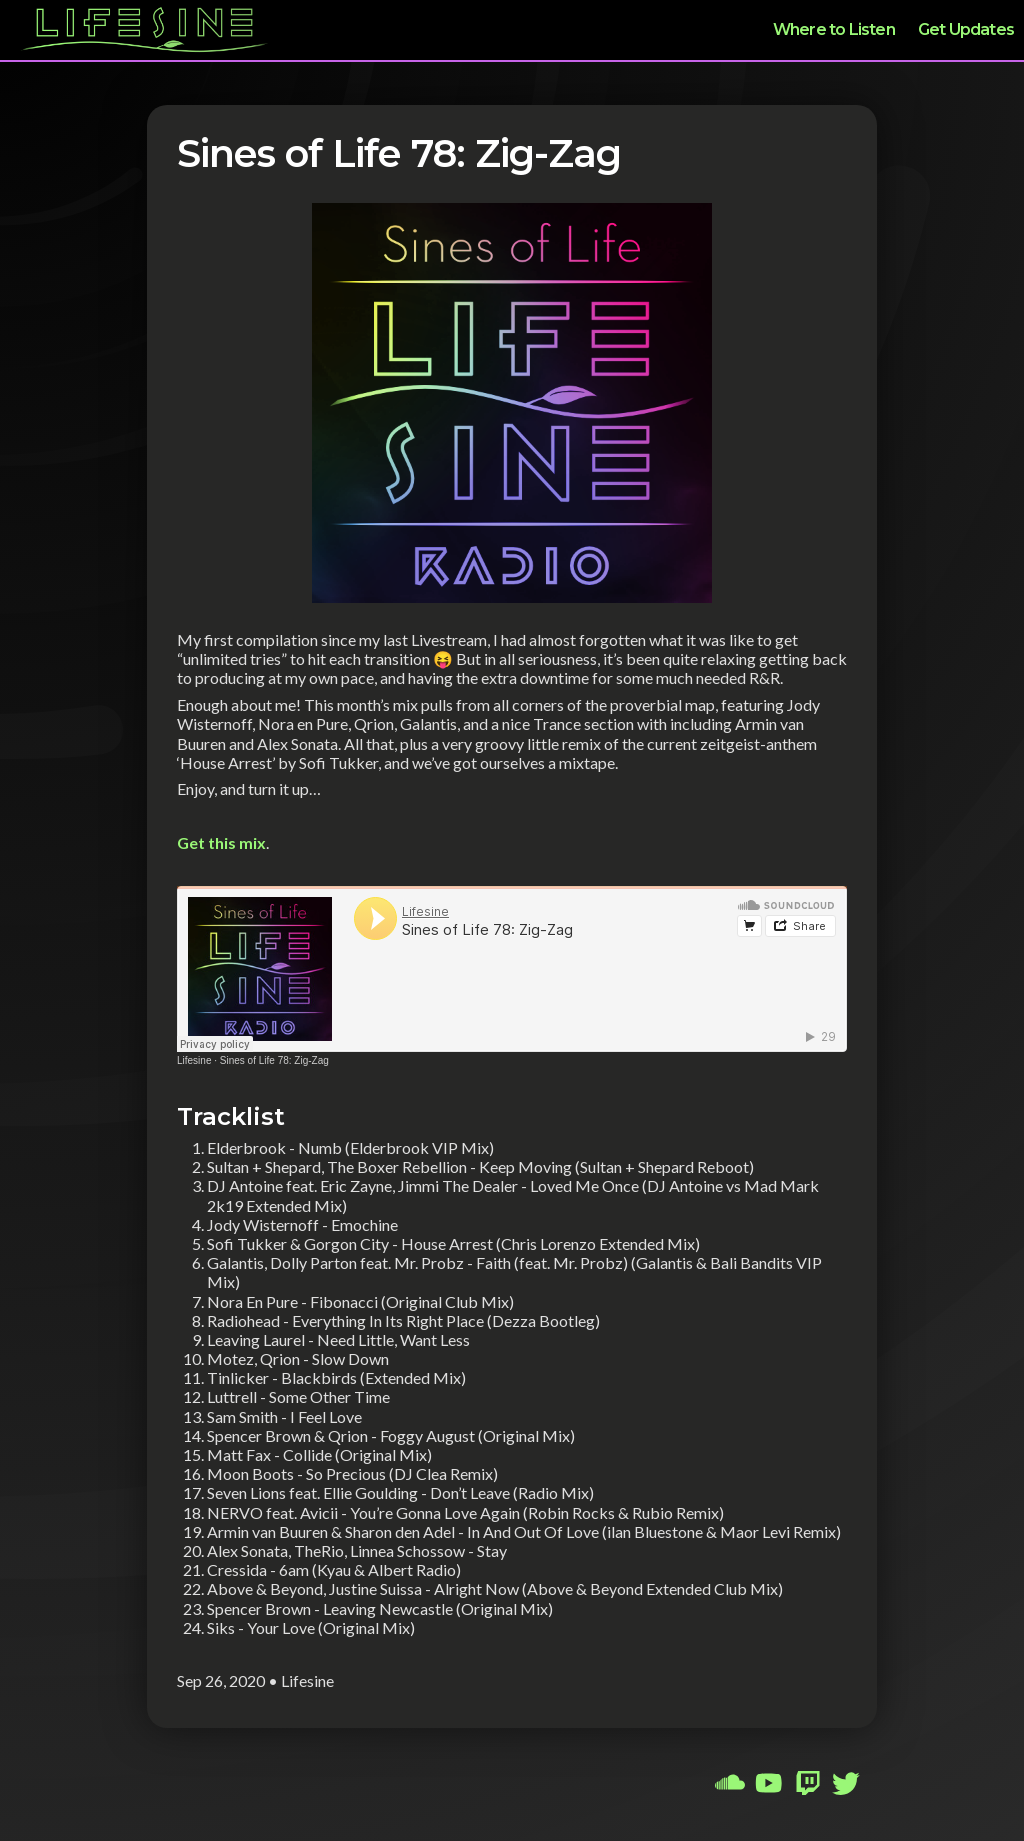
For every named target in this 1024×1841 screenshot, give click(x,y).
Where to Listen (834, 29)
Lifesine (194, 1060)
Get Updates (966, 29)
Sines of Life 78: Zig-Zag (274, 1060)
